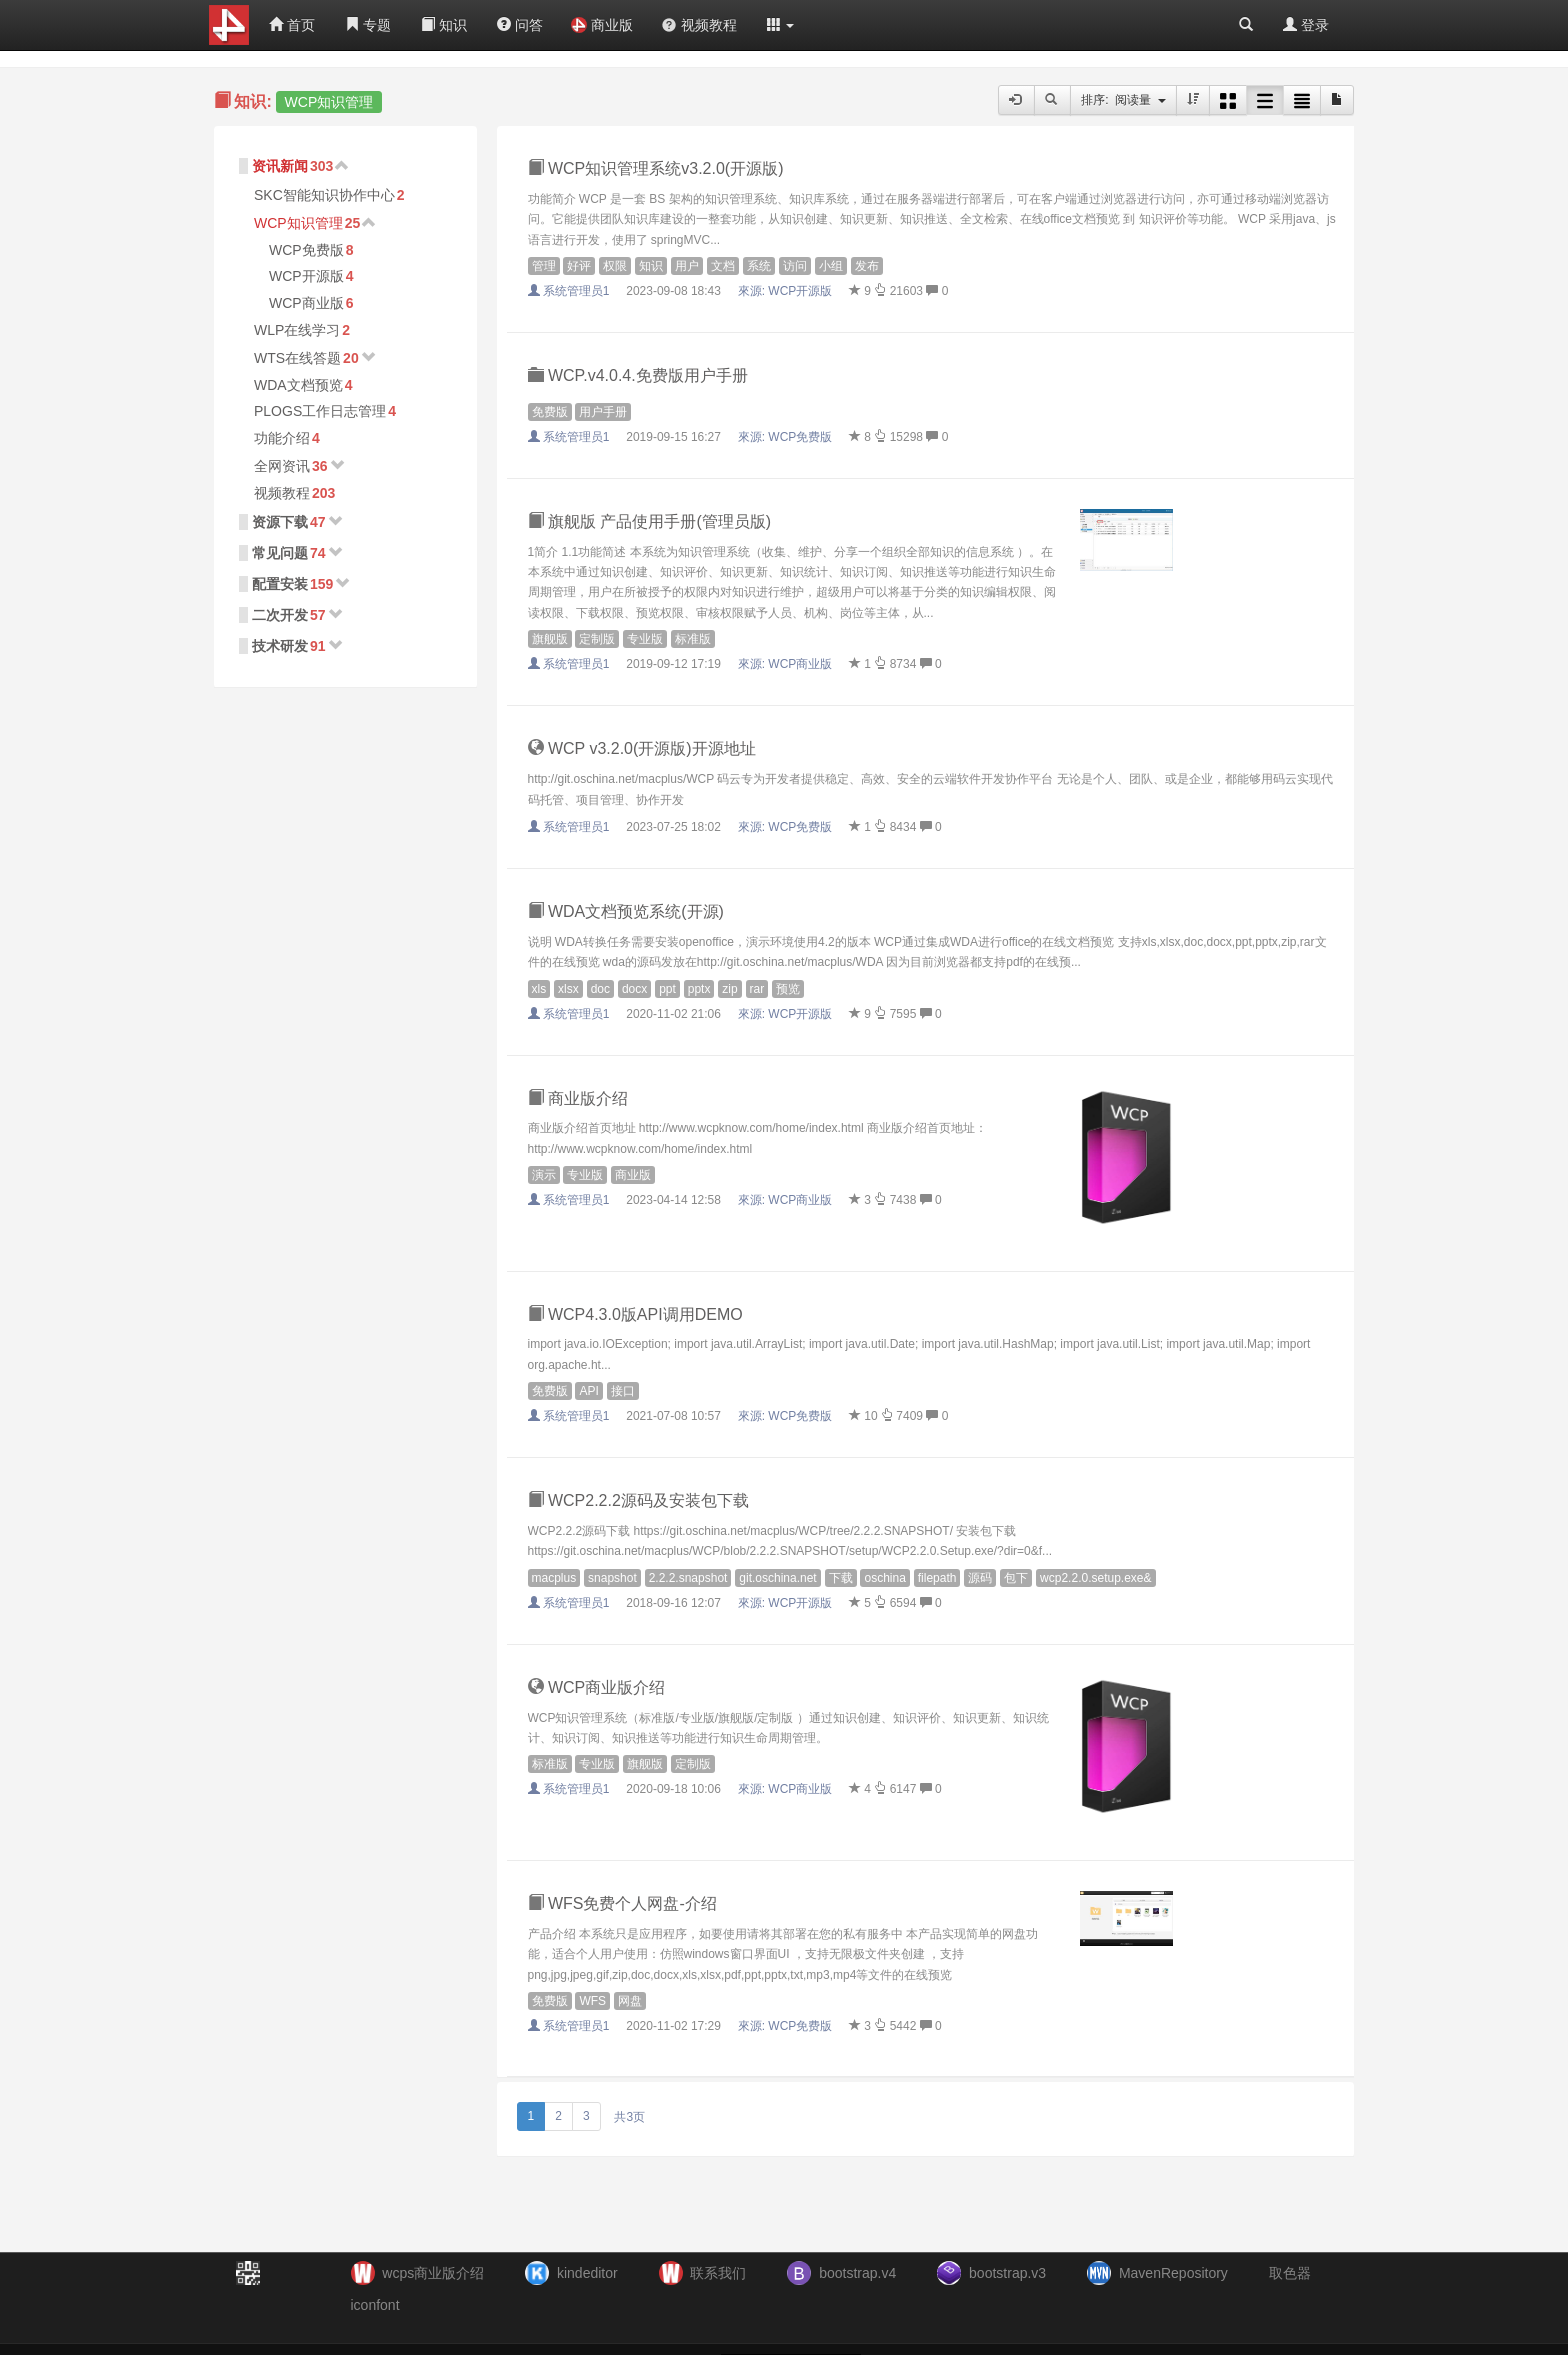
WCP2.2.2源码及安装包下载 (638, 1500)
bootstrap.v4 (857, 2273)
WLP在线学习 (297, 330)
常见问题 (280, 553)
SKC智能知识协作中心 (324, 195)
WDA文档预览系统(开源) (626, 911)
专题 (368, 25)
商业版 (602, 25)
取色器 (1290, 2273)
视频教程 (699, 25)
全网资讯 (282, 466)
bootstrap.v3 (1007, 2273)
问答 (520, 25)
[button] (781, 25)
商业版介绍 (578, 1098)
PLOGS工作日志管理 (320, 411)
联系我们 (718, 2273)
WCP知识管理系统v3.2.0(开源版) (656, 168)
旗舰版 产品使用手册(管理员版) (650, 521)
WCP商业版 (306, 303)
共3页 (629, 2117)
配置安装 (280, 584)
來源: (787, 291)
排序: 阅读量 (1123, 100)
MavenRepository (1173, 2273)
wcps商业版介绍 (433, 2273)
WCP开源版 (306, 276)
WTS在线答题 (297, 358)
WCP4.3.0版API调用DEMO (635, 1314)
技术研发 (280, 646)
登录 (1306, 25)
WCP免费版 (306, 250)
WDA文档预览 (298, 385)
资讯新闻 (280, 166)
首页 (292, 25)
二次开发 (280, 615)
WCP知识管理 (298, 223)
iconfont (375, 2305)
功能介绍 (282, 438)
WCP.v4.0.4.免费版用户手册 (638, 375)
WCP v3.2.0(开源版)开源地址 (642, 748)
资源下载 (280, 522)
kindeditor (587, 2273)
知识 (444, 25)
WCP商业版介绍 (597, 1687)
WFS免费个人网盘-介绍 (622, 1903)
